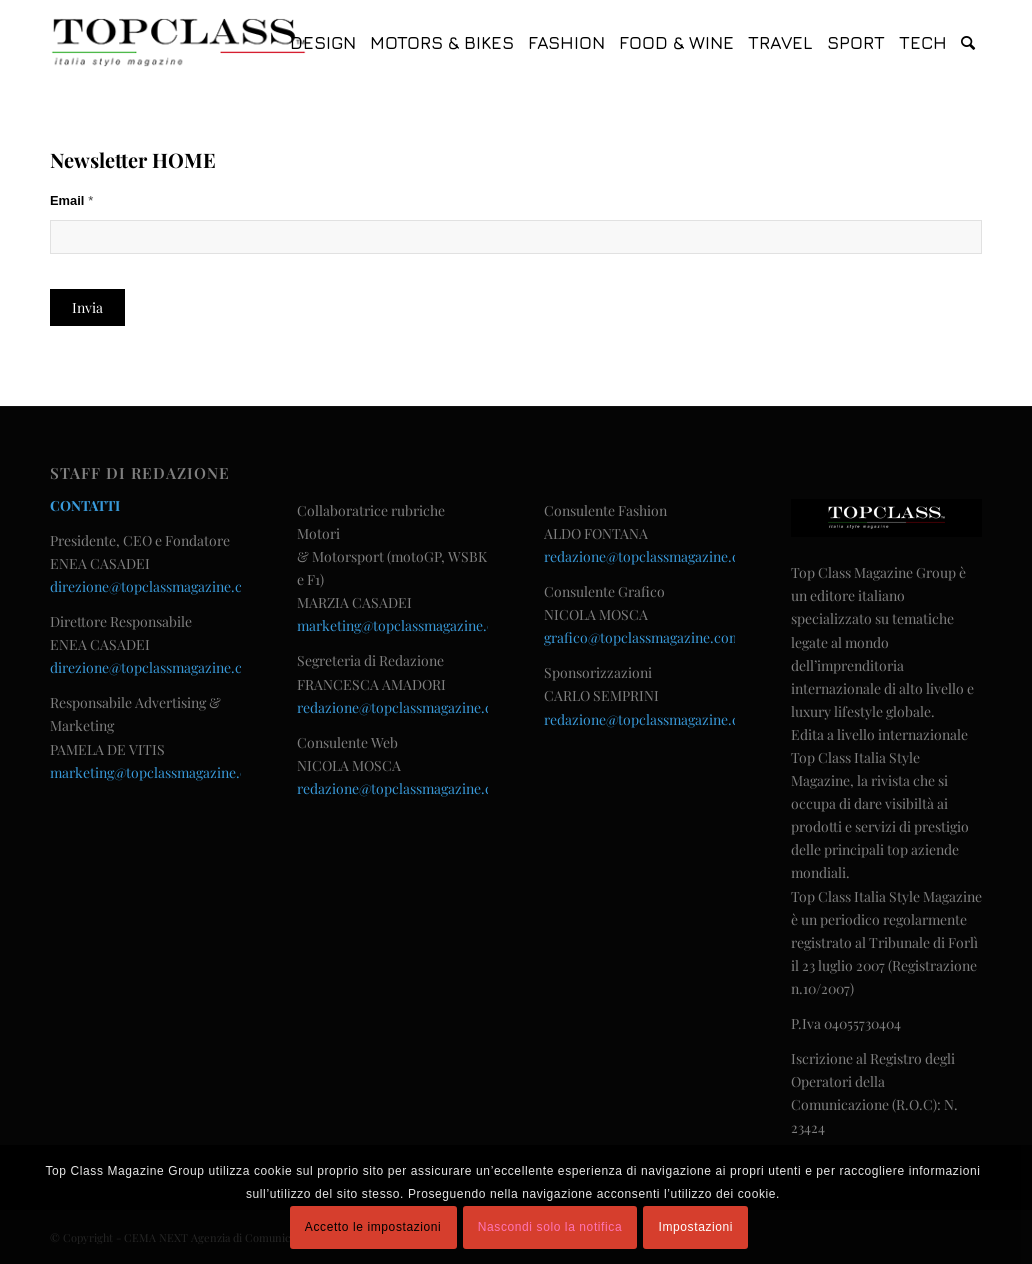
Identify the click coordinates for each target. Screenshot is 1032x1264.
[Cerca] (968, 42)
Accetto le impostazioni (373, 1227)
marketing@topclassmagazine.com (158, 772)
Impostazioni (696, 1227)
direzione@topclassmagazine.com (156, 586)
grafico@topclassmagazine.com (642, 637)
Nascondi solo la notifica (550, 1227)
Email (71, 200)
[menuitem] (323, 42)
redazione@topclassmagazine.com (404, 707)
